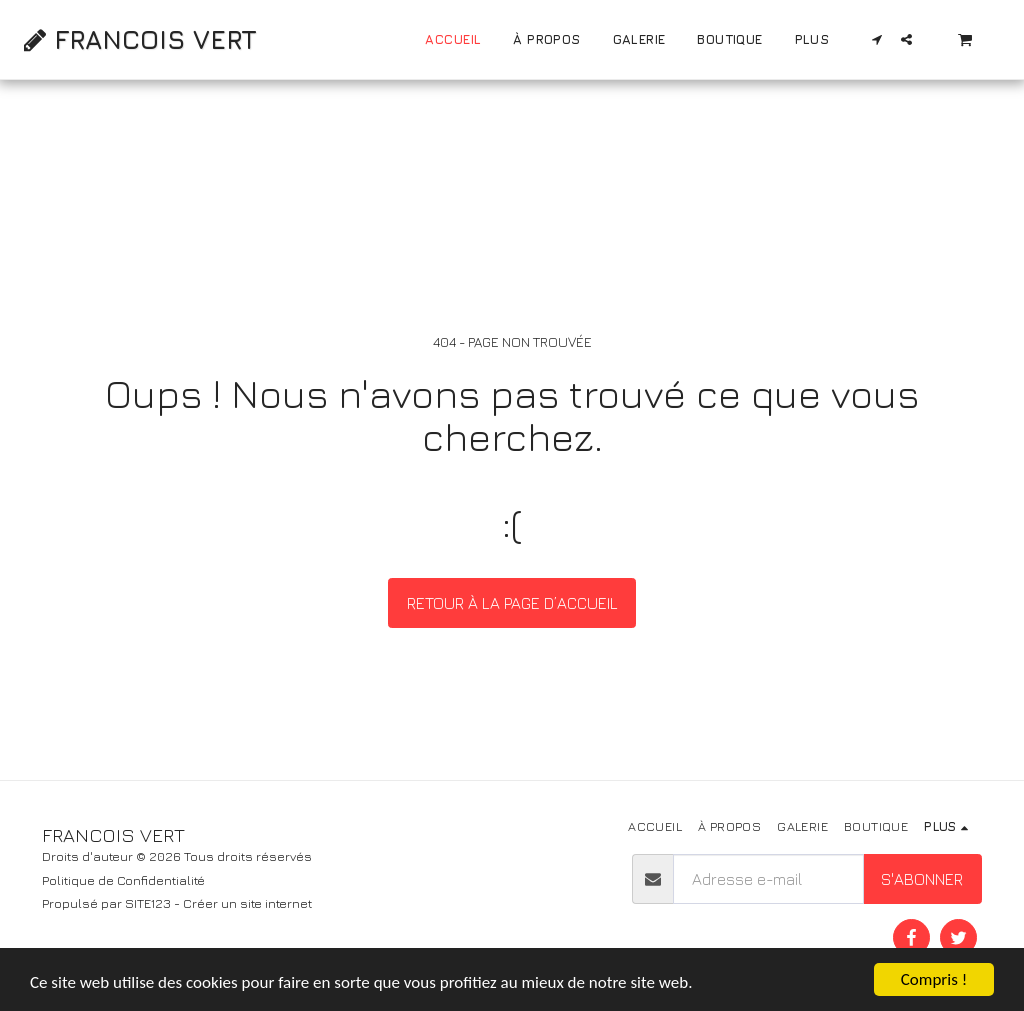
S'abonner (922, 879)
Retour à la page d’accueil (512, 603)
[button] (877, 39)
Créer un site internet (247, 903)
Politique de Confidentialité (123, 880)
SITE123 (148, 903)
